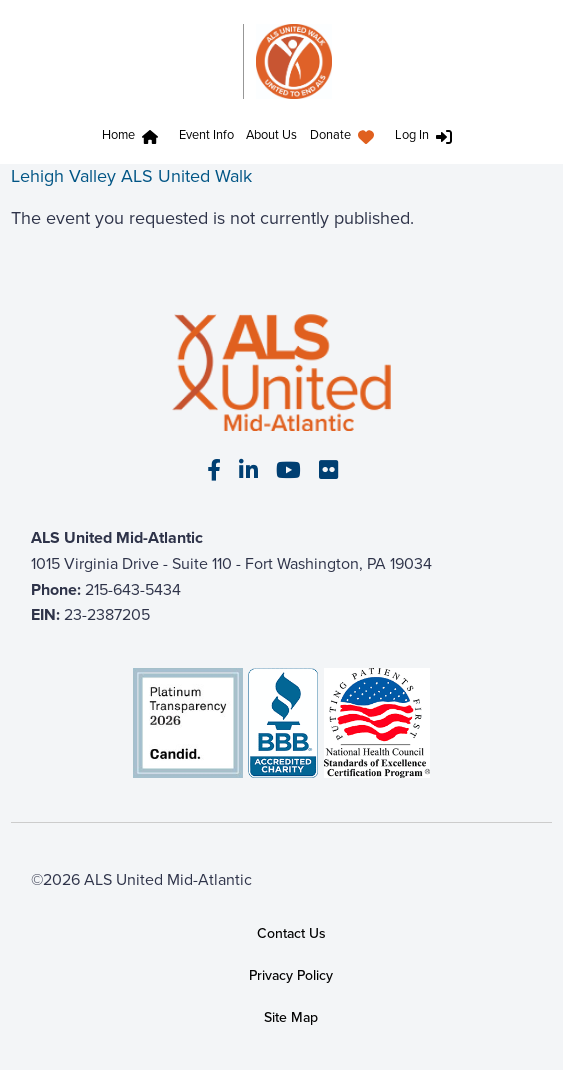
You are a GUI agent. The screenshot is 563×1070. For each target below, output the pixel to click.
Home (118, 134)
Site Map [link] (291, 1017)
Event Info (206, 134)
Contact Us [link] (291, 933)
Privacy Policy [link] (291, 975)
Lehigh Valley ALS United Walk (131, 176)
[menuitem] (134, 137)
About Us (271, 134)
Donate (330, 134)
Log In (412, 134)
